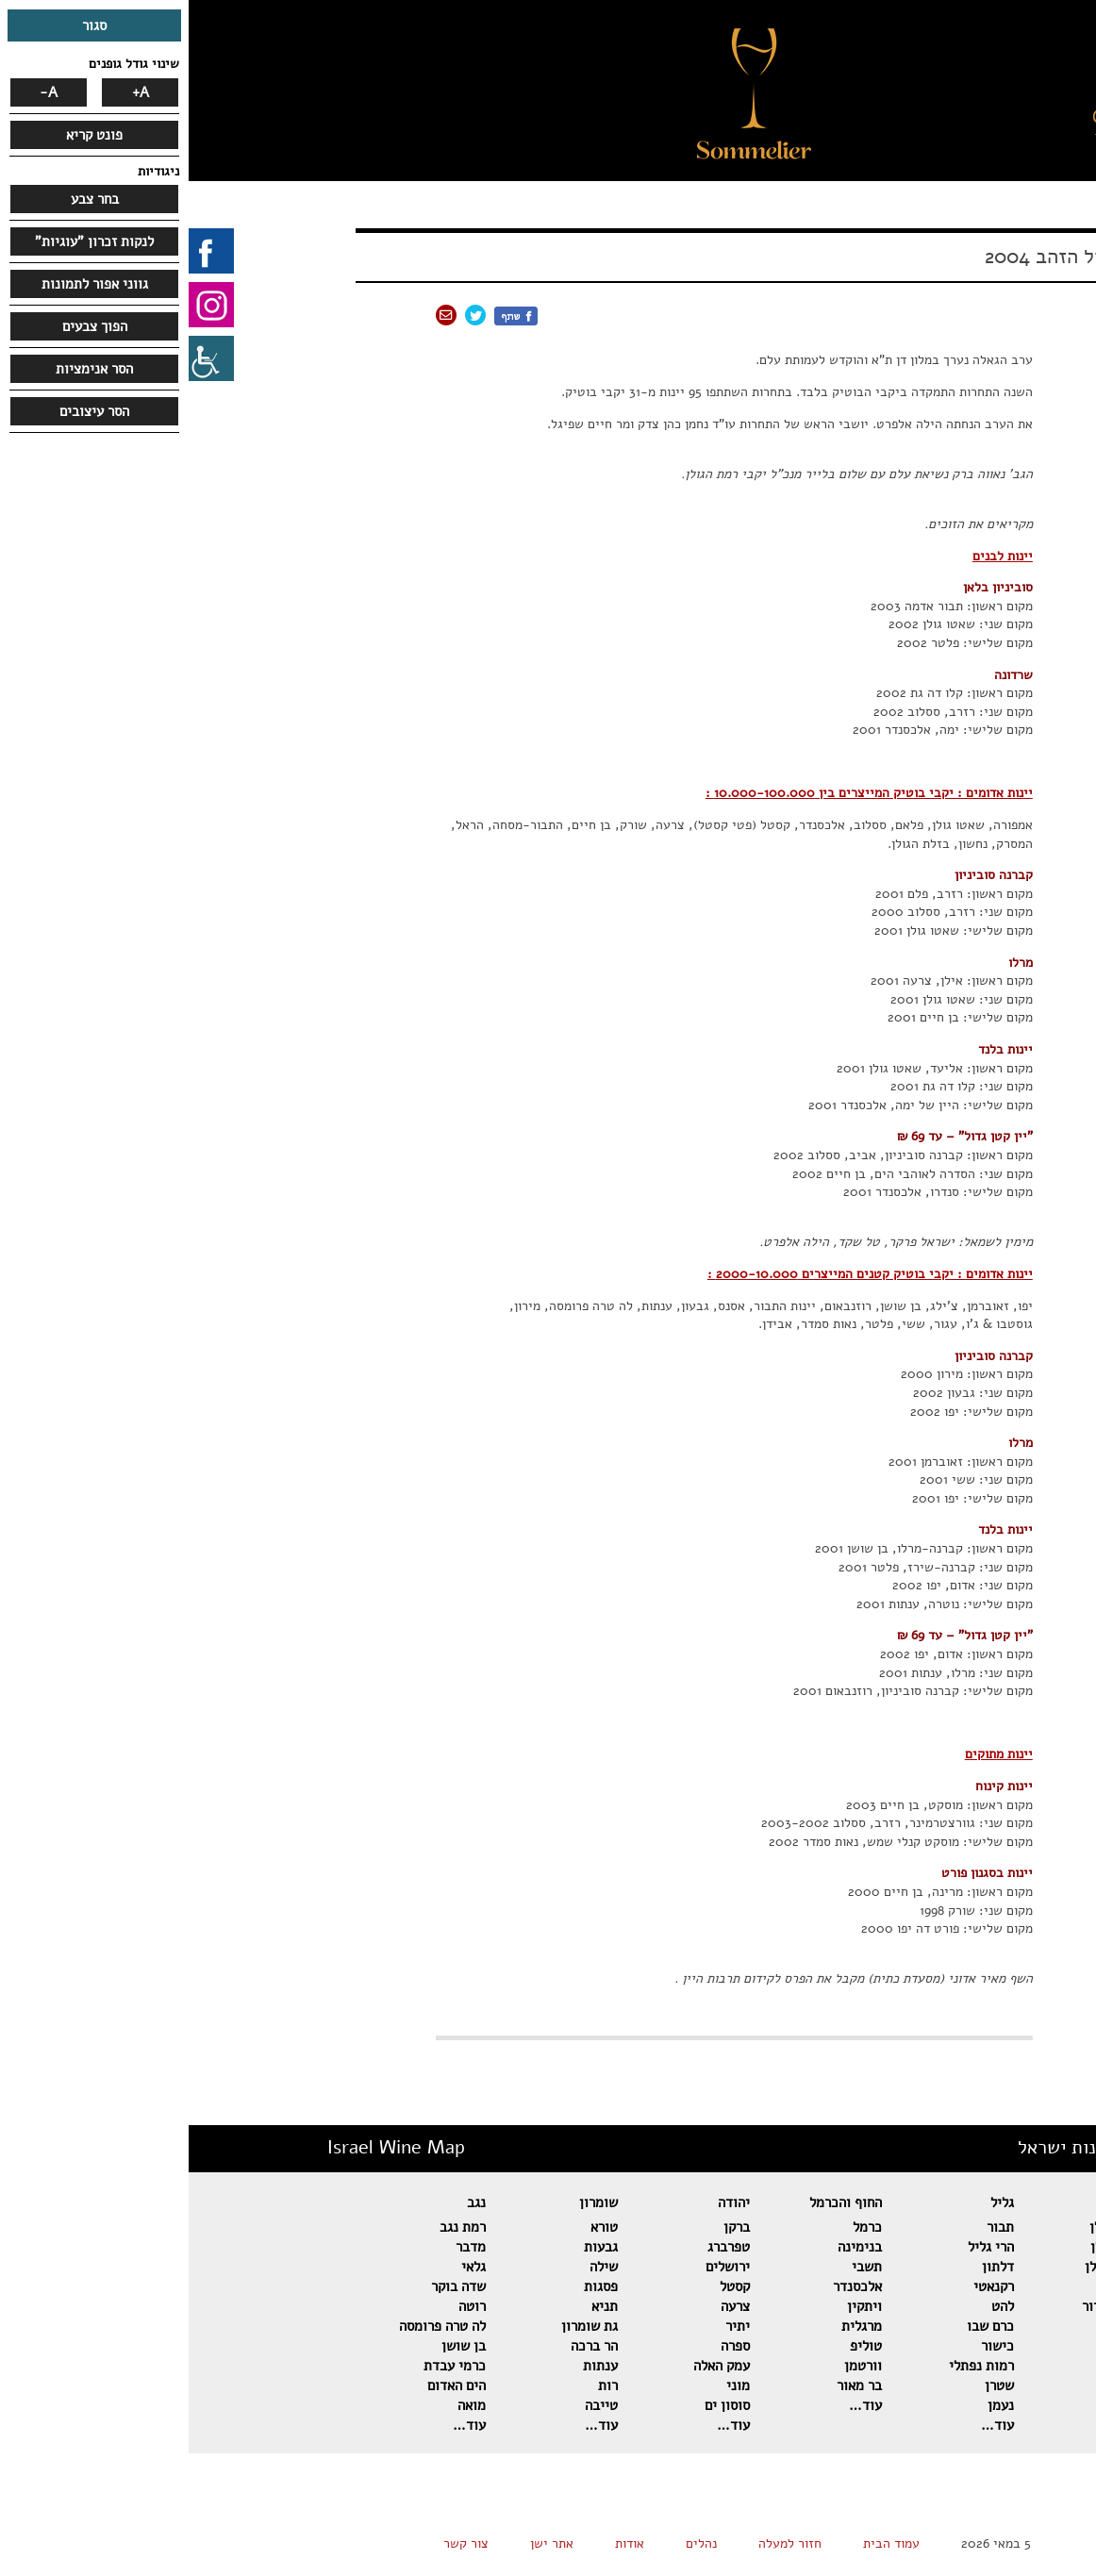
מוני (549, 2385)
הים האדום (268, 2385)
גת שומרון (401, 2326)
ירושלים (539, 2266)
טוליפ (677, 2345)
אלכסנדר (668, 2286)
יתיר (549, 2326)
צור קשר (277, 2543)
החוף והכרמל (657, 2202)
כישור (808, 2345)
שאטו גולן (929, 2246)
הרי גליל (802, 2246)
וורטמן (674, 2365)
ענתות (411, 2365)
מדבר (282, 2246)
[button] (914, 118)
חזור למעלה (601, 2543)
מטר (945, 2385)
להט (814, 2306)
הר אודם (934, 2286)
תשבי (678, 2266)
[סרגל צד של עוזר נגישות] (22, 358)
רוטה (283, 2306)
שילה (415, 2266)
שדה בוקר (269, 2286)
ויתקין (675, 2306)
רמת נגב (274, 2227)
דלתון (809, 2266)
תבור (811, 2227)
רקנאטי (805, 2286)
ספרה (546, 2345)
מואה (283, 2405)
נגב (287, 2202)
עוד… (940, 2425)
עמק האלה (533, 2365)
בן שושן (275, 2345)
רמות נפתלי (792, 2365)
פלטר (942, 2365)
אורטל (940, 2326)
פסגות (412, 2286)
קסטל (546, 2286)
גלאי (285, 2266)
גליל (813, 2202)
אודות (441, 2543)
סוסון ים (538, 2405)
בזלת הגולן (926, 2266)
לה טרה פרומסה (253, 2326)
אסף (946, 2345)
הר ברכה (405, 2345)
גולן (946, 2202)
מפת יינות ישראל (893, 2147)
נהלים (512, 2543)
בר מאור (670, 2385)
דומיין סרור (925, 2306)
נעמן (812, 2405)
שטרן (810, 2385)
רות (419, 2385)
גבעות (412, 2246)
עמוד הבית (702, 2543)
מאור (943, 2405)
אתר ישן (363, 2543)
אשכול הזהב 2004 (872, 256)
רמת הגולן (929, 2227)
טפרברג (540, 2246)
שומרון (409, 2202)
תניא (416, 2306)
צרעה (546, 2306)
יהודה (545, 2202)
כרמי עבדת (266, 2365)
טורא (415, 2227)
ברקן (548, 2227)
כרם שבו (801, 2326)
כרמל (678, 2227)
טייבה (412, 2405)
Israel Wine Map (207, 2147)
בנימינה (671, 2246)
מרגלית (673, 2326)
